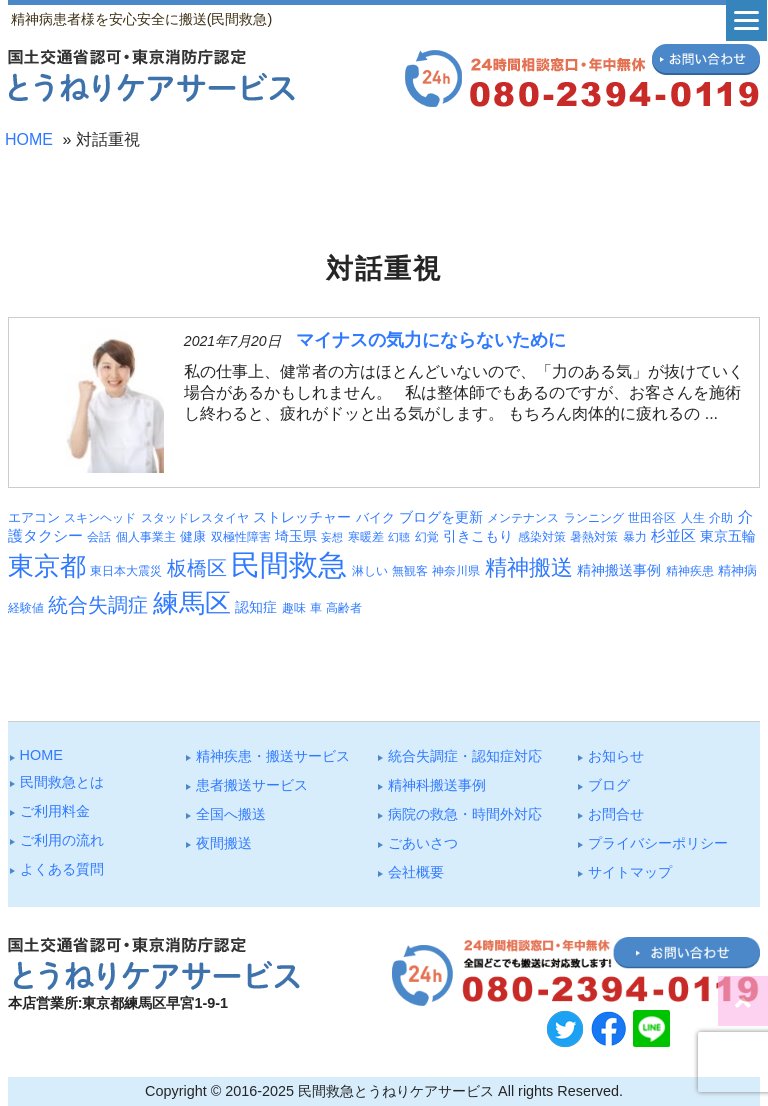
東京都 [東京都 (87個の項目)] (47, 566)
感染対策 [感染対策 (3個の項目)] (542, 537)
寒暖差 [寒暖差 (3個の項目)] (366, 537)
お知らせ (616, 756)
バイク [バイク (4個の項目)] (375, 517)
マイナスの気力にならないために (431, 340)
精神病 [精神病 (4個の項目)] (737, 570)
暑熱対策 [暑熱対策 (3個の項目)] (594, 537)
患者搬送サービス (252, 785)
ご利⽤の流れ (62, 840)
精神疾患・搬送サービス (273, 756)
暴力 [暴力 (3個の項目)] (635, 537)
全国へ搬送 (231, 814)
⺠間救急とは (62, 782)
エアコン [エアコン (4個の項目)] (34, 517)
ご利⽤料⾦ (55, 811)
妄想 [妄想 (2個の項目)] (332, 537)
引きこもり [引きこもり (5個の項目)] (478, 536)
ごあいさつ (423, 843)
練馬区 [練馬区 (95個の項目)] (192, 603)
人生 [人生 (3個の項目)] (693, 518)
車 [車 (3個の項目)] (316, 608)
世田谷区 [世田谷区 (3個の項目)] (652, 518)
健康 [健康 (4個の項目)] (193, 536)
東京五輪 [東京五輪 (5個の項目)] (728, 536)
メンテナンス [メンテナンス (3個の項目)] (523, 518)
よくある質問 (62, 869)
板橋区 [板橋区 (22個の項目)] (197, 568)
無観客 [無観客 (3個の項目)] (410, 571)
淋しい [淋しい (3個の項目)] (370, 571)
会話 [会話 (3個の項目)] (99, 537)
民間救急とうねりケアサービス (396, 1091)
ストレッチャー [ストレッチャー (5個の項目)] (302, 517)
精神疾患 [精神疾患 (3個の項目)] (690, 571)
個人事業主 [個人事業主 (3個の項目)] (146, 537)
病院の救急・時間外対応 (465, 814)
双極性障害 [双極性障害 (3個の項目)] (241, 537)
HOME (29, 139)
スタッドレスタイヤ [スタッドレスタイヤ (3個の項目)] (195, 518)
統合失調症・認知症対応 (465, 756)
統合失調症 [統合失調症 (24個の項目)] (98, 605)
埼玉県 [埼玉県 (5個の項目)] (296, 536)
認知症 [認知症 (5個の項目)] (256, 607)
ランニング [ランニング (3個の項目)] (594, 518)
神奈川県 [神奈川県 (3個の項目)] (456, 571)
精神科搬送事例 (437, 785)
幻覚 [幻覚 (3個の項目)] (427, 537)
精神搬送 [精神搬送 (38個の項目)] (529, 567)
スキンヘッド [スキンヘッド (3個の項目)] (100, 518)
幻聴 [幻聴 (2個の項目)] (399, 537)
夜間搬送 (224, 843)
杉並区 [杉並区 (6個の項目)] (673, 536)
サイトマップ (630, 872)
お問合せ (616, 814)
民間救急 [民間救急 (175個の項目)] (289, 564)
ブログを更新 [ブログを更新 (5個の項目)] (441, 517)
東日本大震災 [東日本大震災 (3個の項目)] (126, 571)
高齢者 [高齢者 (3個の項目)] (344, 608)
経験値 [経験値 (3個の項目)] (26, 608)
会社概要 (416, 872)
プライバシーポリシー (658, 843)
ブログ (609, 785)
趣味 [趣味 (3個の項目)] (294, 608)
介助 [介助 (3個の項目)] (721, 518)
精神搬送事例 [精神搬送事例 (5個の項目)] (619, 570)
